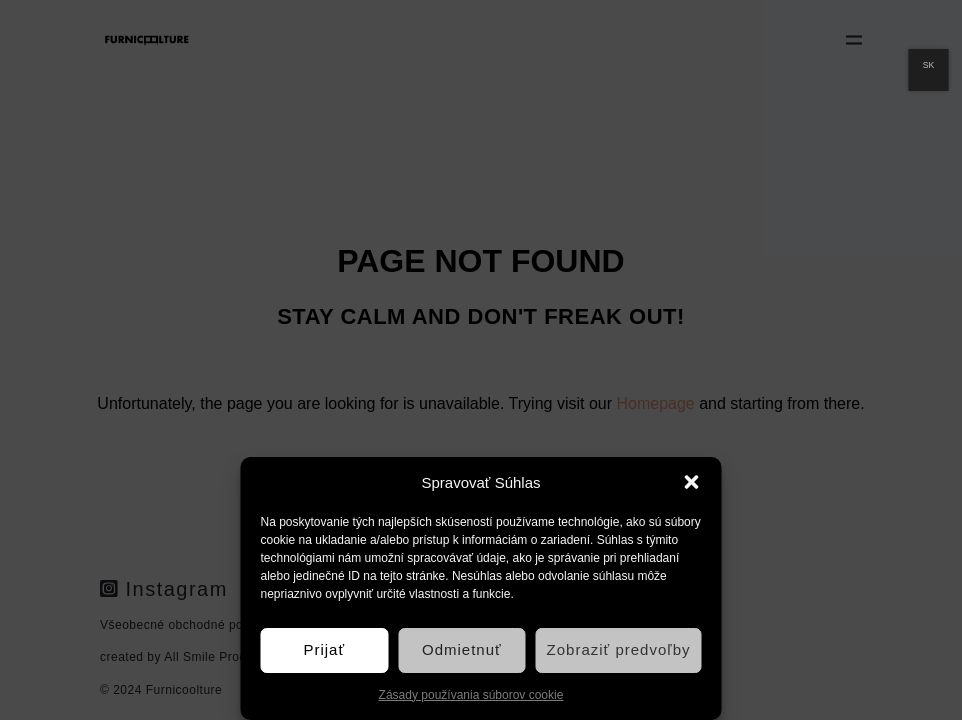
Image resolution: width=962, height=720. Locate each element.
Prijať (324, 649)
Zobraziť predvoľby (619, 649)
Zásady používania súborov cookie (471, 695)
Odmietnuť (462, 649)
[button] (692, 482)
